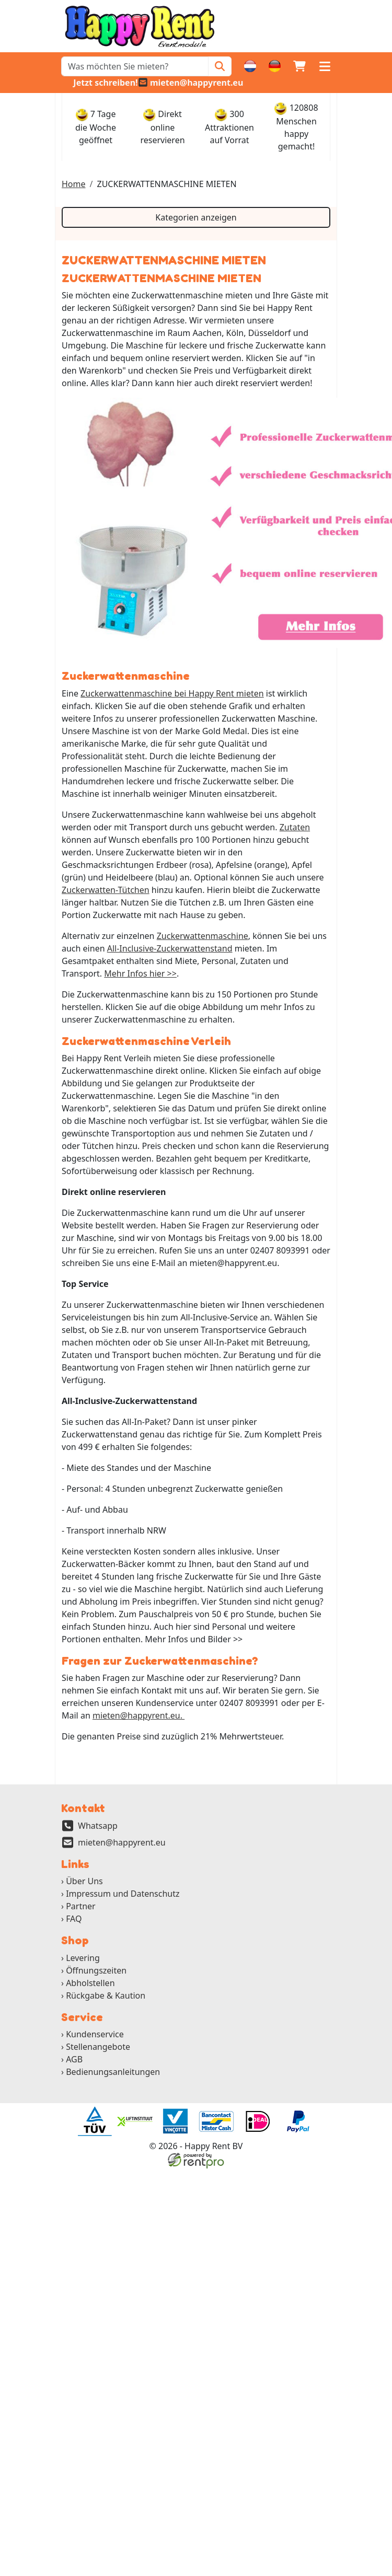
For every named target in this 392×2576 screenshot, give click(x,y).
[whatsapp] (99, 82)
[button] (324, 66)
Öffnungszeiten (96, 1970)
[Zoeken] (220, 66)
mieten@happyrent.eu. (139, 1715)
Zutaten (295, 827)
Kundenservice (95, 2034)
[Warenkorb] (299, 66)
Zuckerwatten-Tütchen (105, 890)
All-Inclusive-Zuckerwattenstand (170, 948)
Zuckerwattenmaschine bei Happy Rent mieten (172, 693)
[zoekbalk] (135, 66)
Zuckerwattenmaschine (202, 936)
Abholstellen (90, 1983)
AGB (74, 2059)
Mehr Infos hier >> (140, 973)
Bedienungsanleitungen (113, 2072)
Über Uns (84, 1881)
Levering (83, 1958)
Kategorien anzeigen (195, 217)
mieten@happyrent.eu (122, 1842)
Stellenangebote (98, 2046)
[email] (191, 82)
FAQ (74, 1918)
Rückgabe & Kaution (105, 1995)
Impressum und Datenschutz (122, 1893)
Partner (81, 1906)
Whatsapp (98, 1825)
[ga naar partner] (94, 2121)
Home (74, 184)
